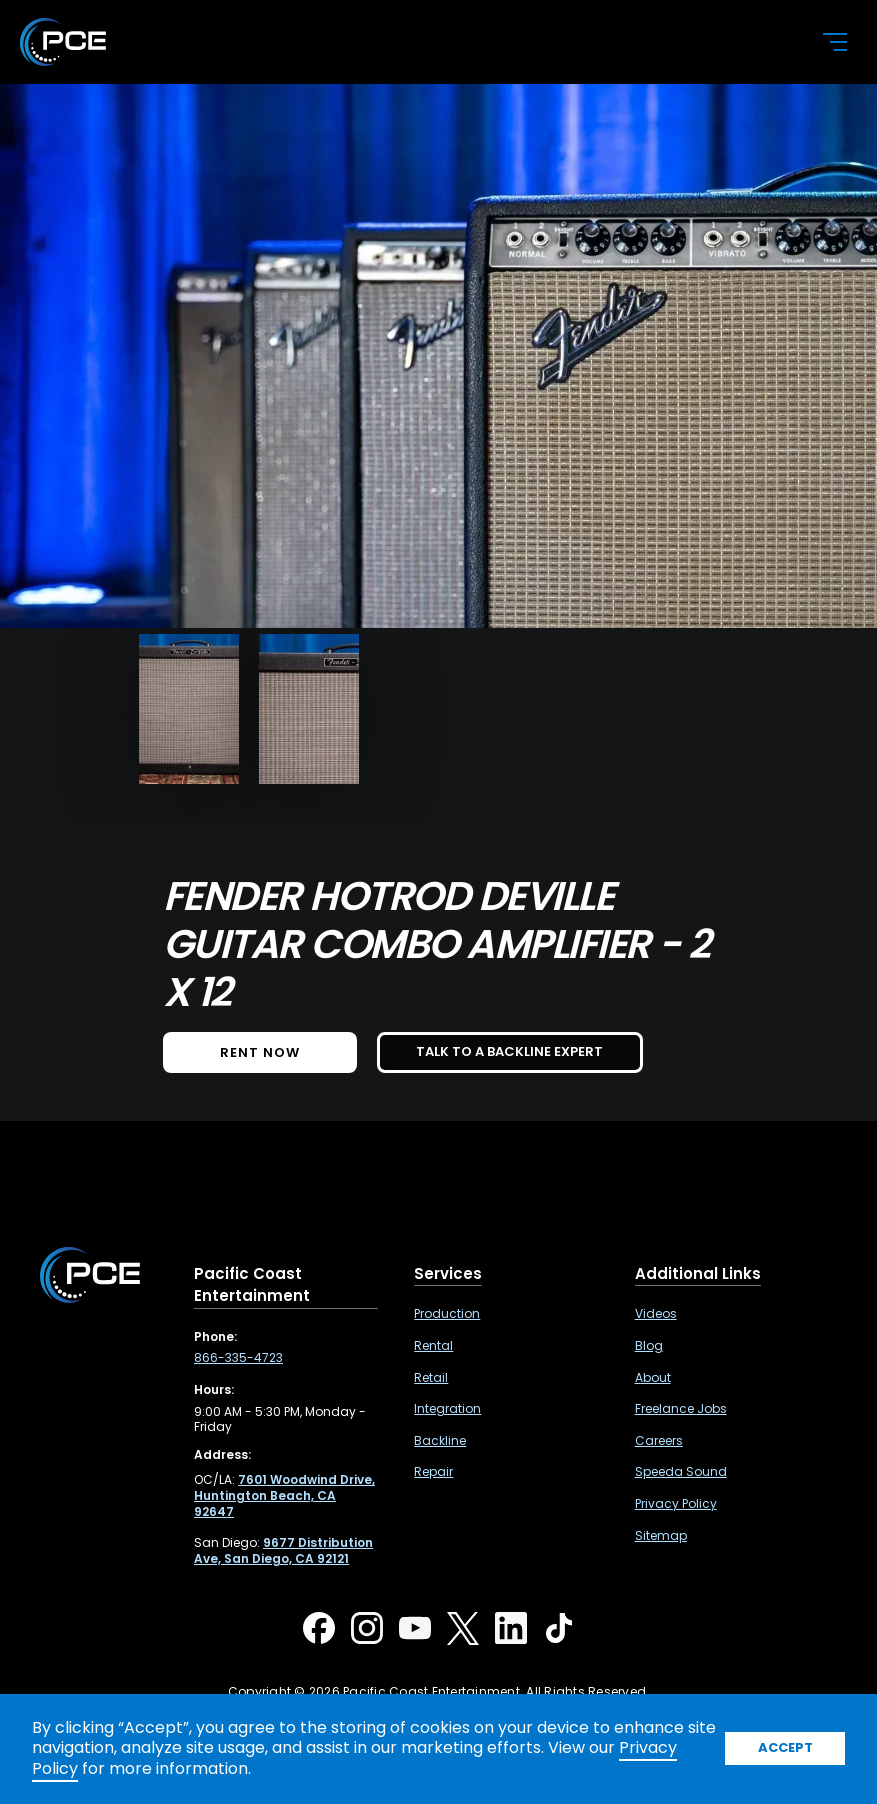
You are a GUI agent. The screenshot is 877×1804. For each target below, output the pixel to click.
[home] (404, 42)
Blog (649, 1346)
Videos (656, 1314)
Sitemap (661, 1536)
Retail (431, 1378)
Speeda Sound (681, 1472)
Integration (447, 1409)
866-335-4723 (238, 1358)
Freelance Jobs (681, 1409)
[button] (823, 42)
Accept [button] (785, 1747)
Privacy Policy (676, 1504)
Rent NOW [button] (260, 1052)
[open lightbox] (189, 709)
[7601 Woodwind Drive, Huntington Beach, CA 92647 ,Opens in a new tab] (284, 1495)
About (653, 1378)
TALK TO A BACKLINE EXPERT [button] (509, 1051)
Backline (440, 1441)
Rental (433, 1346)
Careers (659, 1441)
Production (447, 1314)
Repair (433, 1472)
